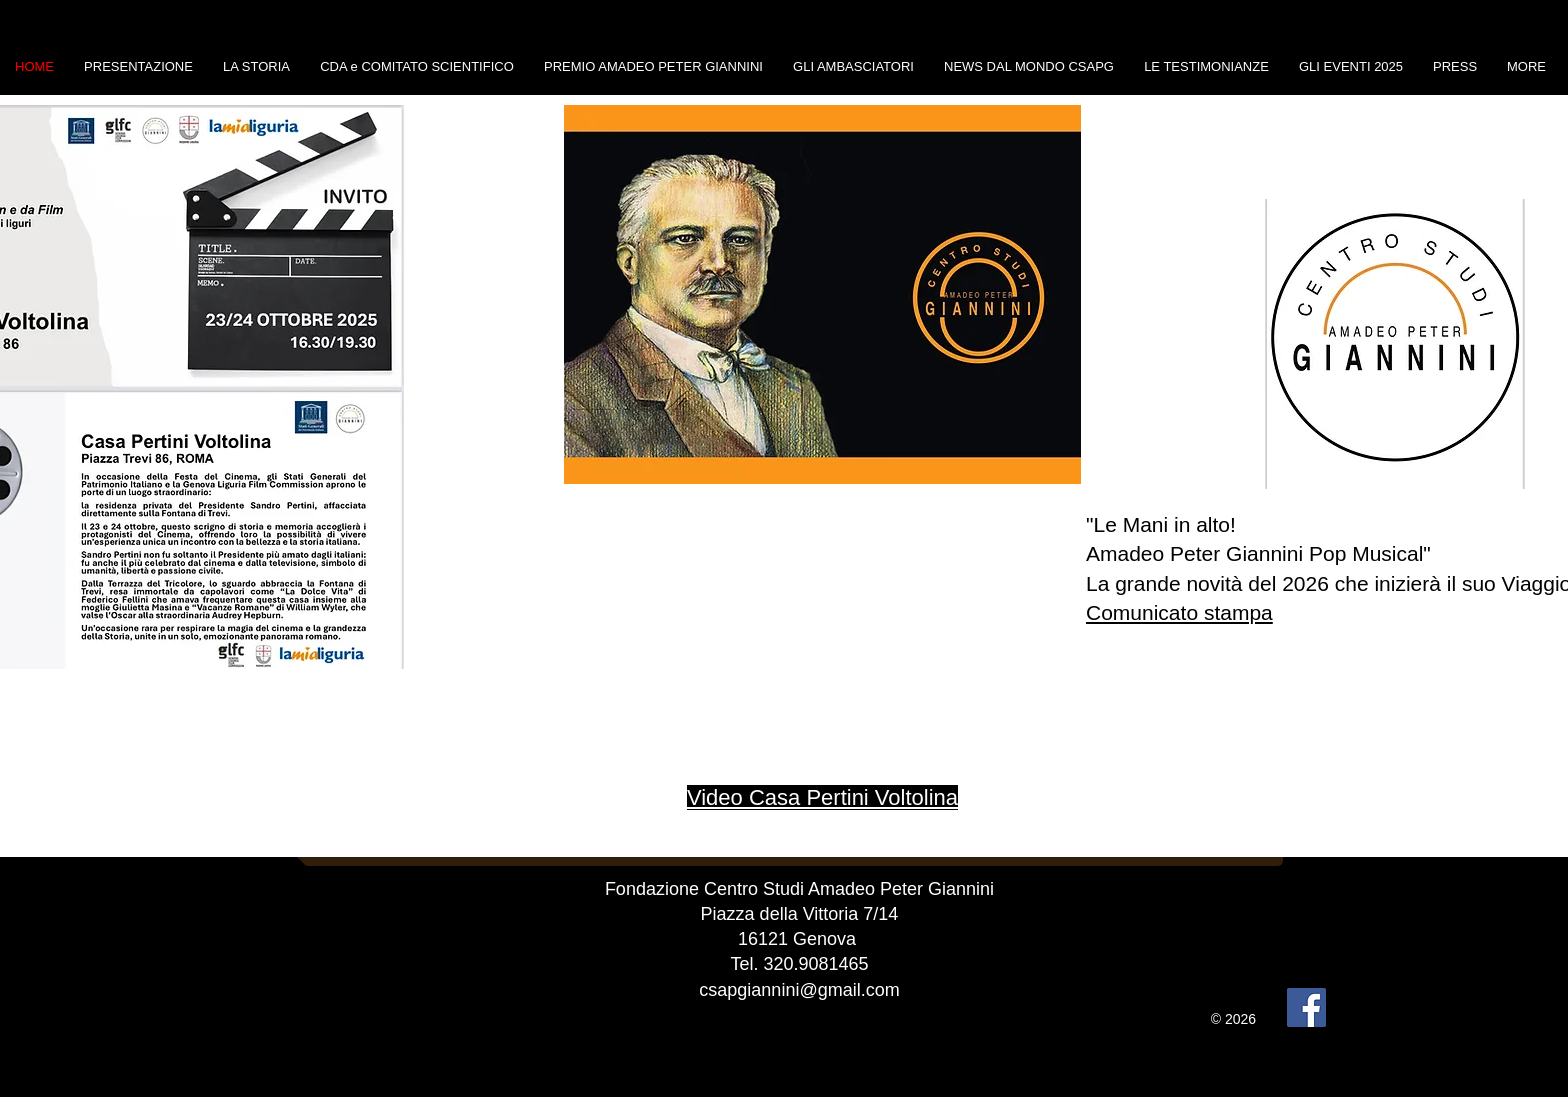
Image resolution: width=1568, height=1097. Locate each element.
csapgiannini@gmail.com (799, 990)
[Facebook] (1306, 1007)
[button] (822, 294)
